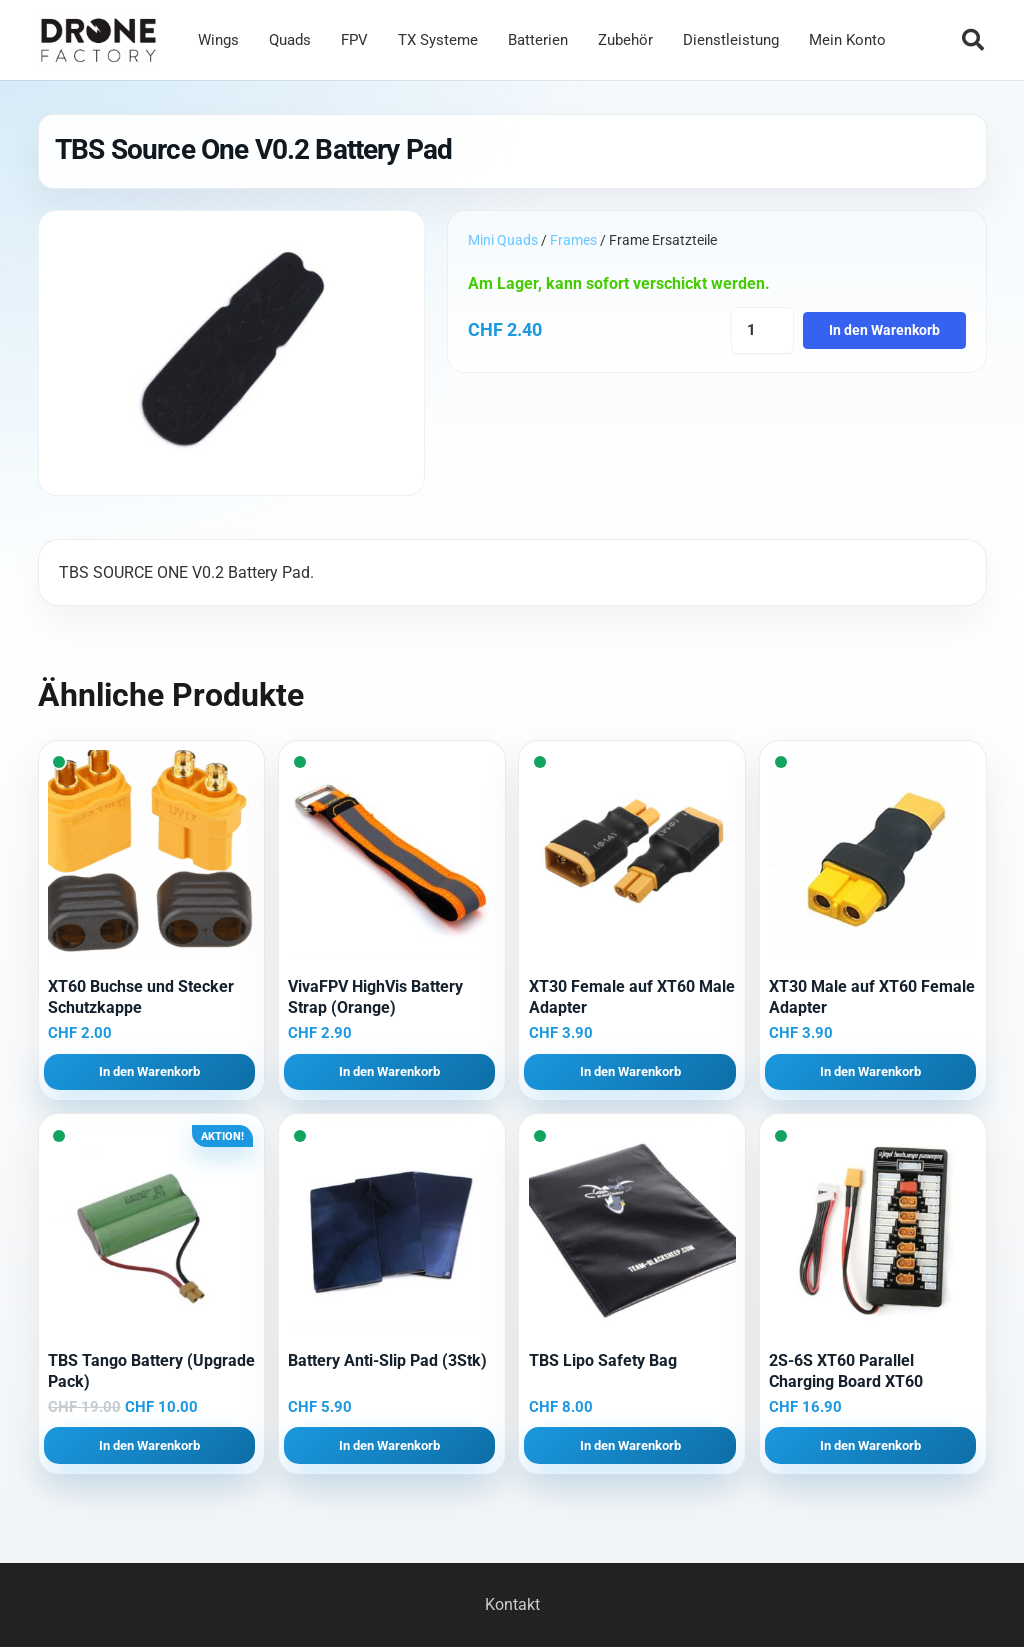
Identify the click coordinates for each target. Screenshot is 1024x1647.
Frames (573, 240)
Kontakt (512, 1604)
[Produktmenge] (762, 330)
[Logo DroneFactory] (98, 40)
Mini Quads (503, 240)
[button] (973, 40)
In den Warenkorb (884, 330)
